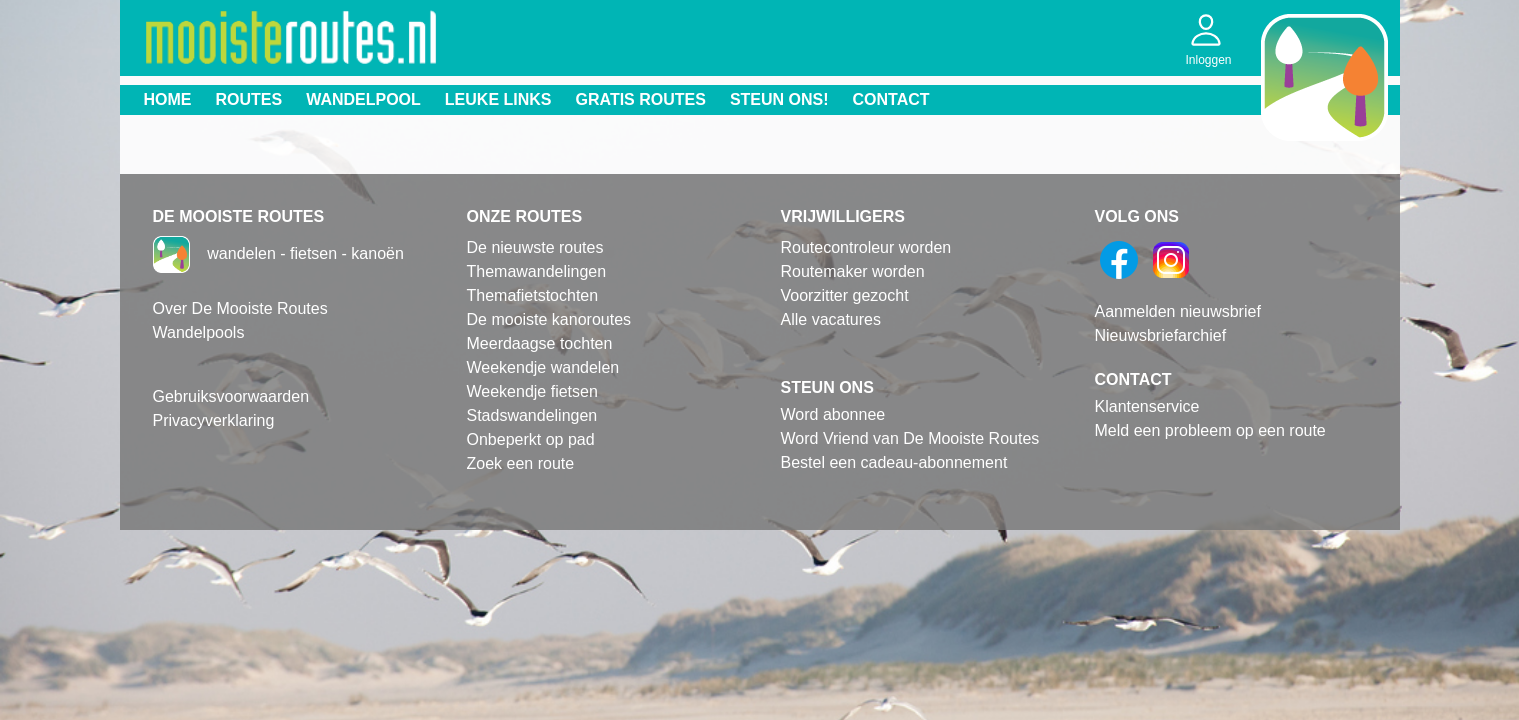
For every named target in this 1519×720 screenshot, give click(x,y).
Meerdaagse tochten (540, 343)
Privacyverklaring (214, 420)
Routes (249, 99)
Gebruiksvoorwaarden (231, 396)
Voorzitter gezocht (845, 295)
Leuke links (498, 99)
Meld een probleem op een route (1210, 430)
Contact (891, 99)
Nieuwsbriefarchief (1161, 335)
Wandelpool (363, 99)
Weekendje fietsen (532, 391)
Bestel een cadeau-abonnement (894, 462)
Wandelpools (199, 332)
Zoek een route (521, 463)
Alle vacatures (831, 319)
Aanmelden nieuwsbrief (1178, 311)
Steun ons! (779, 99)
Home (168, 99)
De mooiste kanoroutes (549, 319)
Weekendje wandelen (543, 367)
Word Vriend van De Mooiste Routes (910, 438)
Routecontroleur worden (866, 247)
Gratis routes (641, 99)
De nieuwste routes (535, 247)
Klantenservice (1147, 406)
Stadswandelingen (532, 415)
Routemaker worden (853, 271)
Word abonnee (833, 414)
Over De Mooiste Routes (240, 308)
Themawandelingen (537, 271)
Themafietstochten (533, 295)
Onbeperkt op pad (531, 439)
